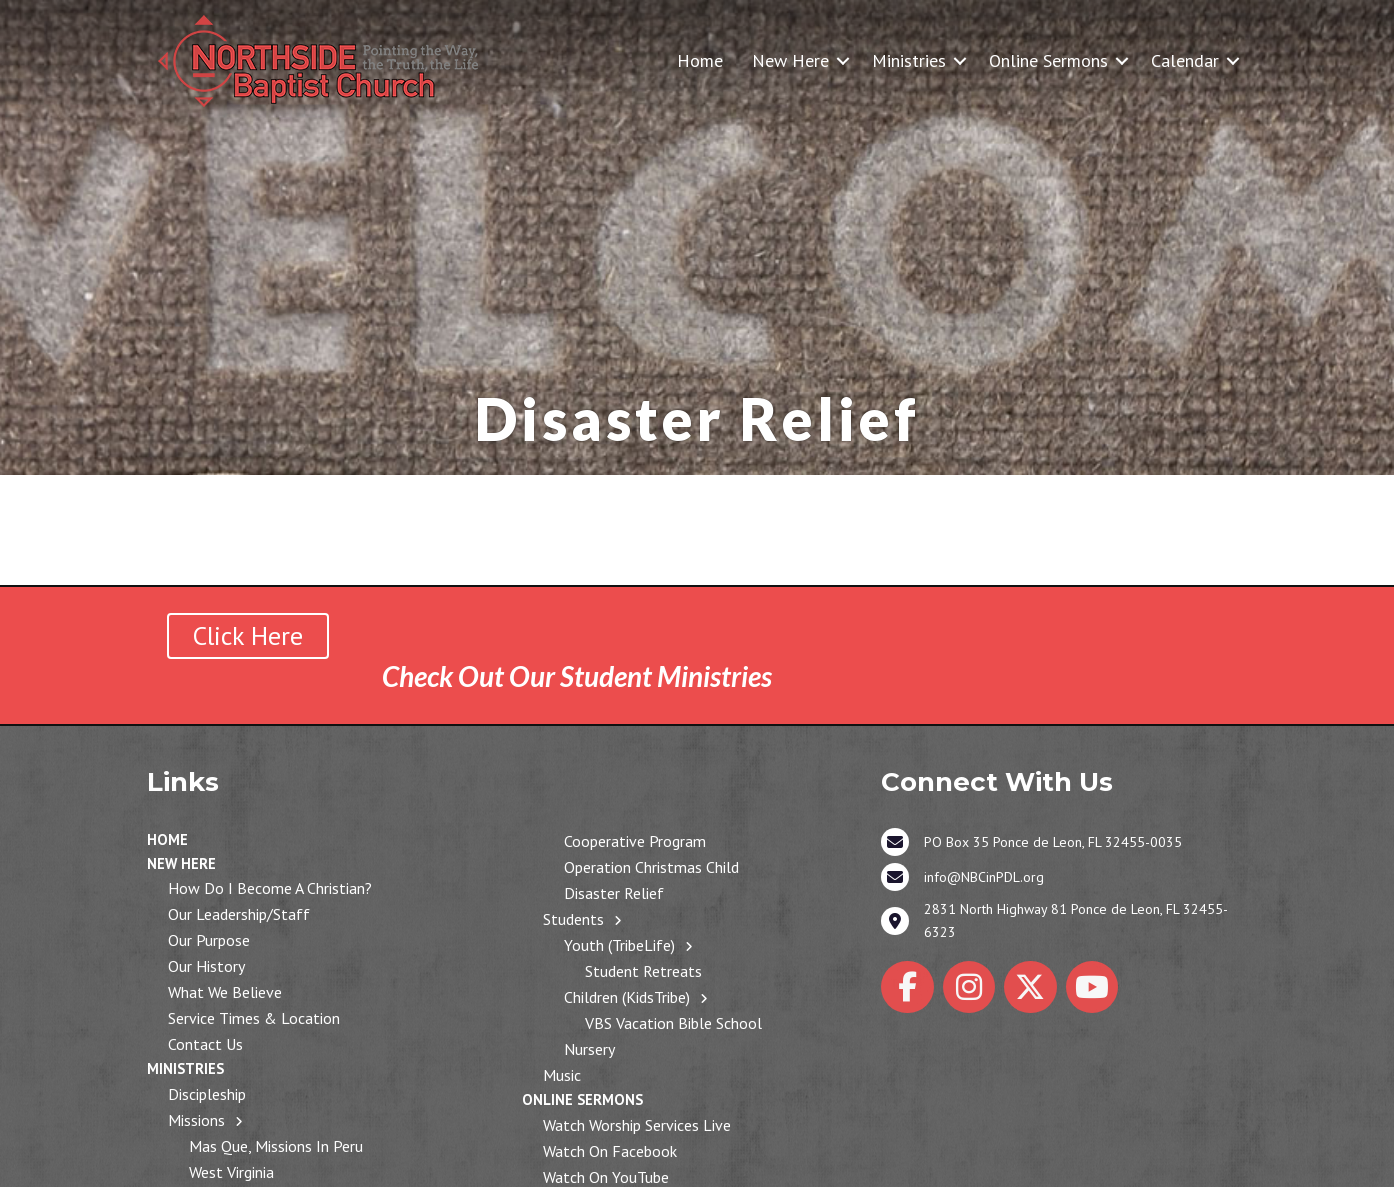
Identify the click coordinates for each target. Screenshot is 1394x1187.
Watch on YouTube (606, 1177)
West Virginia (231, 1172)
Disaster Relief (614, 893)
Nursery (589, 1049)
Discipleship (207, 1094)
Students (573, 919)
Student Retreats (643, 971)
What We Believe (225, 992)
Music (562, 1075)
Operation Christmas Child (651, 867)
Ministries (909, 60)
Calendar (1185, 60)
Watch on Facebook (610, 1151)
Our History (206, 966)
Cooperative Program (635, 841)
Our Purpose (209, 940)
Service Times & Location (254, 1018)
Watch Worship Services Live (637, 1125)
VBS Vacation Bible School (673, 1023)
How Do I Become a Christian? (270, 888)
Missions (196, 1120)
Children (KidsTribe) (627, 997)
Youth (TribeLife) (619, 945)
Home (700, 60)
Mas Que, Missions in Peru (276, 1146)
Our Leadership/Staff (239, 914)
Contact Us (205, 1044)
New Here (790, 60)
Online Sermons (1048, 60)
